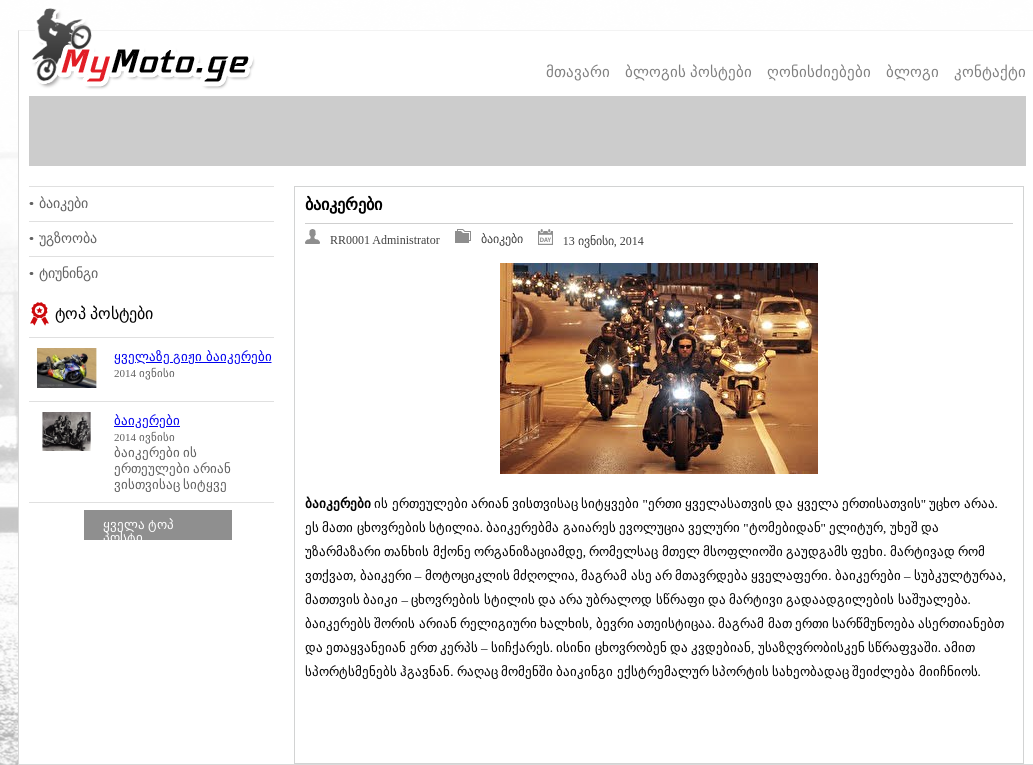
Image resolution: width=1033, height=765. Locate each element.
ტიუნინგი (68, 273)
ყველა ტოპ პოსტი (138, 531)
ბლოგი (912, 72)
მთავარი (578, 72)
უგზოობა (68, 238)
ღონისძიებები (819, 72)
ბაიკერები (147, 420)
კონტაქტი (990, 72)
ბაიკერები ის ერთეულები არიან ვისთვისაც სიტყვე (172, 468)
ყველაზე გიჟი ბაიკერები (193, 356)
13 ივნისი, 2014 (603, 241)
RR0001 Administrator (385, 240)
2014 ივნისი (144, 373)
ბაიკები (63, 203)
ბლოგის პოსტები (688, 72)
